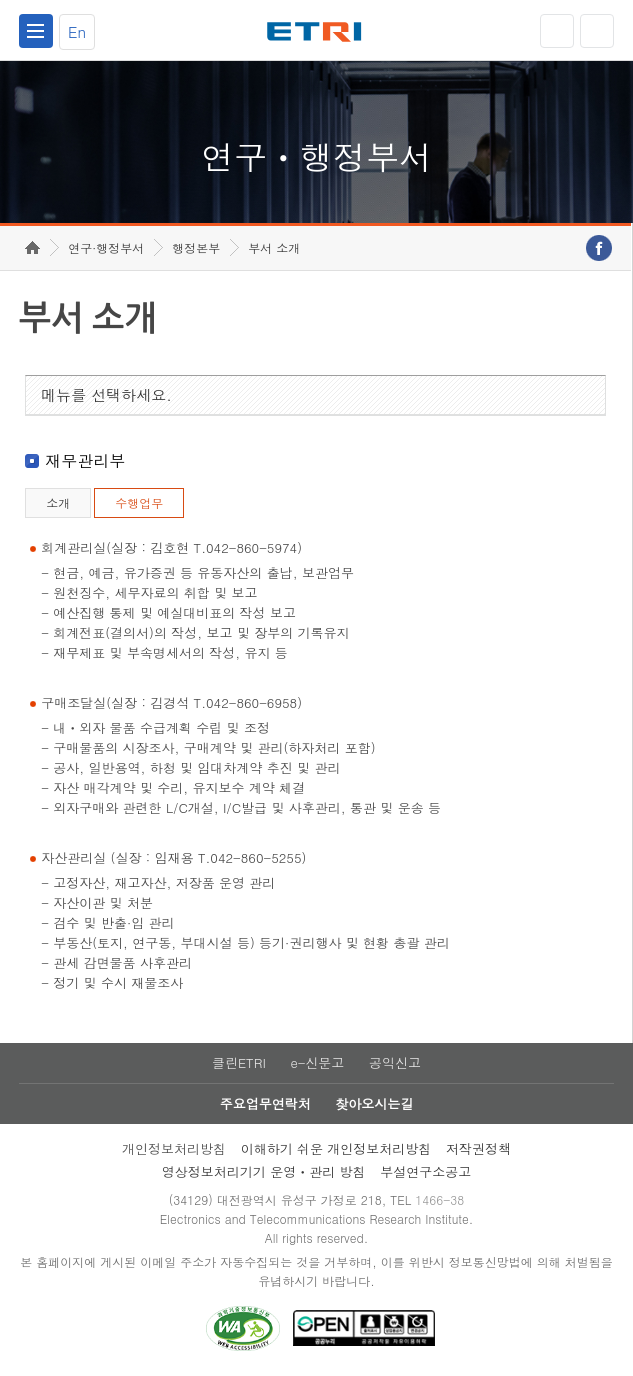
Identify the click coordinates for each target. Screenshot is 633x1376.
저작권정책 (478, 1148)
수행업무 (139, 502)
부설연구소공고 (425, 1171)
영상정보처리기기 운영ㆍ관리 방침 (264, 1171)
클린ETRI (239, 1062)
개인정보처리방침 (174, 1148)
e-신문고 (317, 1062)
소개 (58, 502)
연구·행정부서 (106, 247)
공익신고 (395, 1062)
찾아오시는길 (374, 1103)
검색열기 (597, 31)
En (77, 31)
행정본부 (196, 247)
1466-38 (439, 1199)
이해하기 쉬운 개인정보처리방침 (336, 1148)
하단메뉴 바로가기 (0, 0)
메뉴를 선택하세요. (106, 394)
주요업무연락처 (265, 1103)
